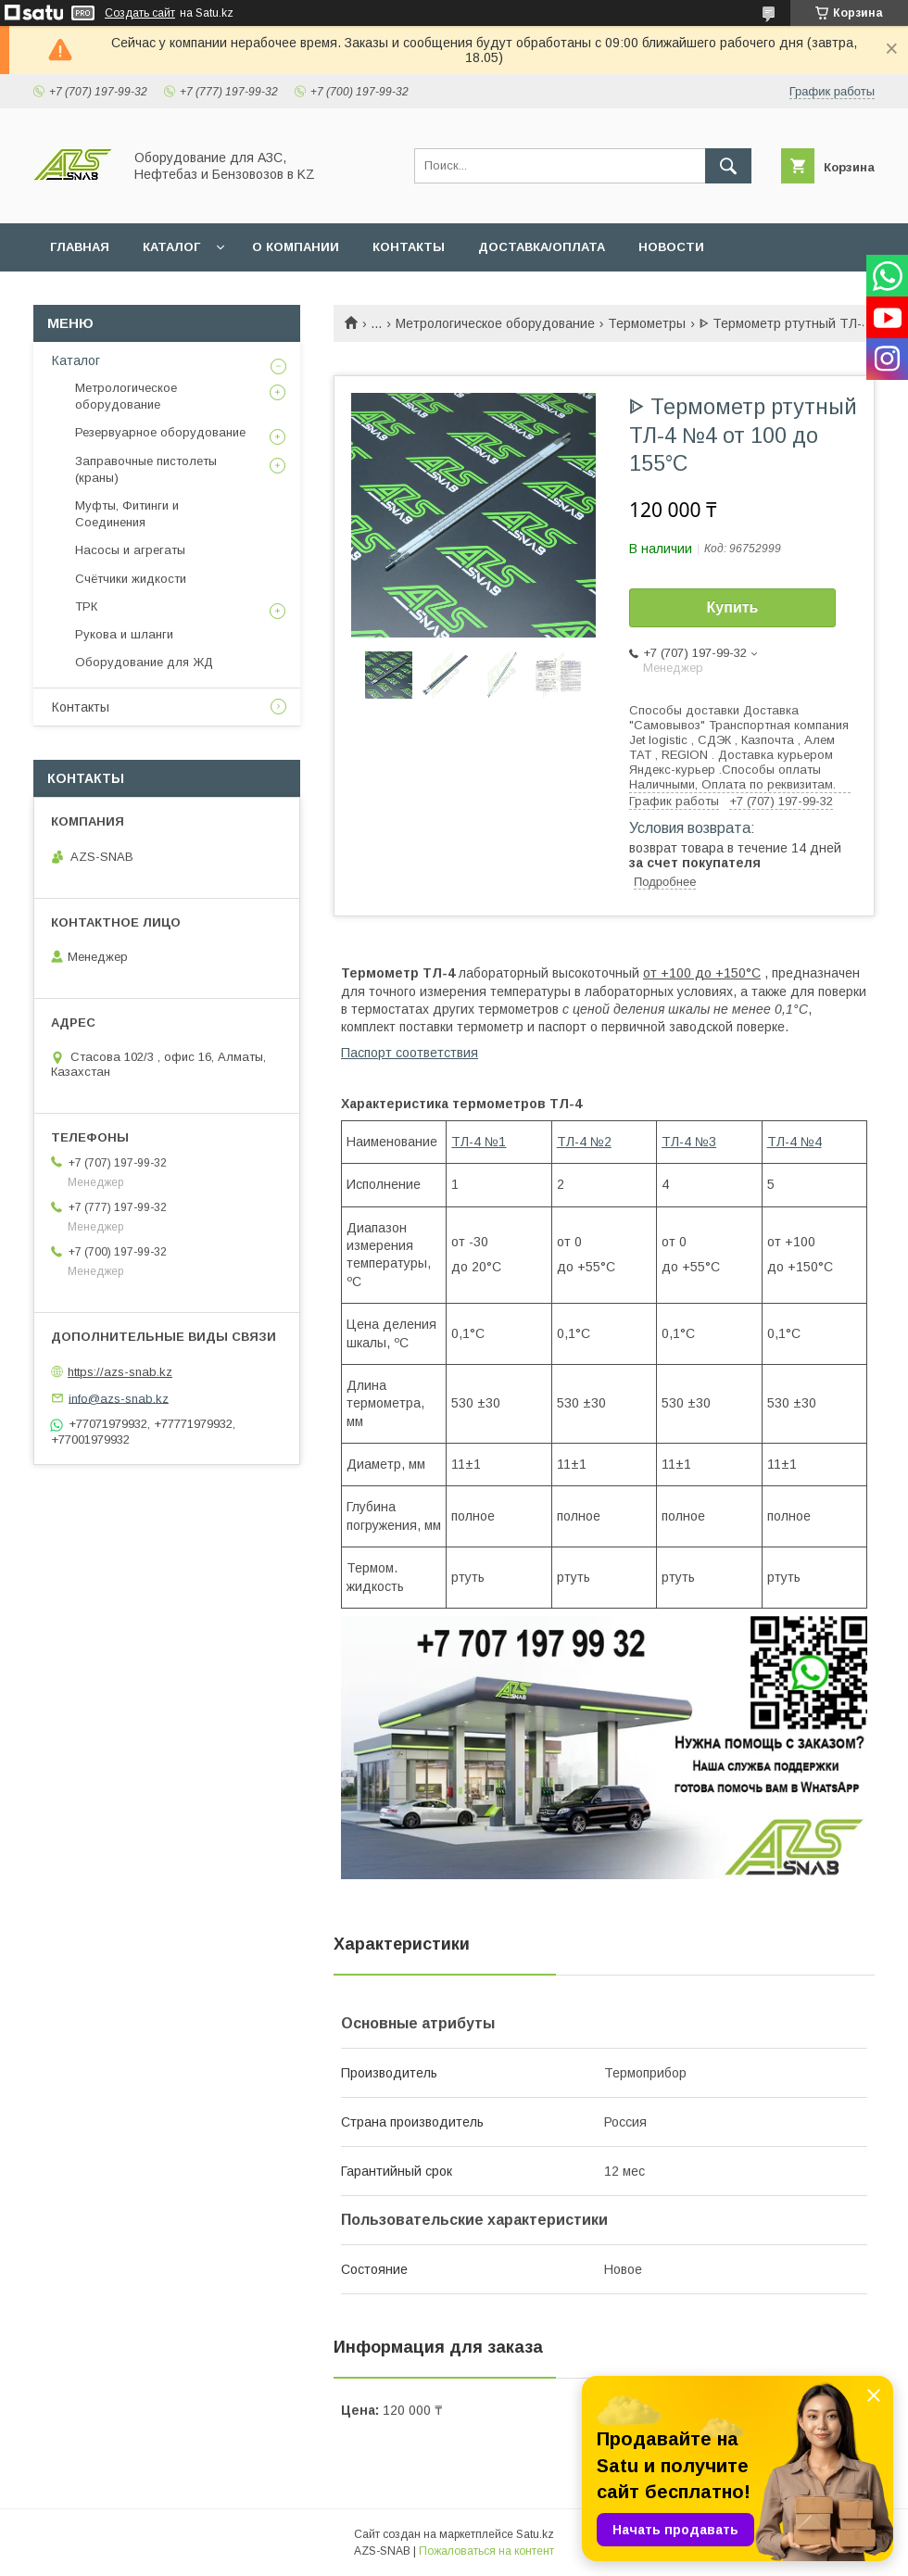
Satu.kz (535, 2534)
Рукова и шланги (124, 634)
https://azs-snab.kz (120, 1372)
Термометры (647, 323)
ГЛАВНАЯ (79, 247)
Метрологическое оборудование (495, 323)
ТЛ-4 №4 (794, 1141)
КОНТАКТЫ (408, 247)
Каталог (76, 360)
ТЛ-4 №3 (689, 1141)
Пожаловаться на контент (486, 2550)
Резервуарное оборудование (160, 432)
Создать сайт (140, 12)
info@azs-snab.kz (119, 1398)
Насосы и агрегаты (130, 550)
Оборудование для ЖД (144, 662)
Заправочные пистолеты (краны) (146, 469)
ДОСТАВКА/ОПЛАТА (541, 247)
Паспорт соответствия (409, 1052)
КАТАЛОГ (171, 247)
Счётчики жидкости (130, 579)
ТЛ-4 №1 (478, 1141)
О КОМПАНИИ (295, 247)
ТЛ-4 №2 (584, 1141)
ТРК (86, 606)
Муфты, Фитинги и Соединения (127, 514)
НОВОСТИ (671, 247)
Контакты (80, 707)
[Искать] (728, 165)
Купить (733, 607)
